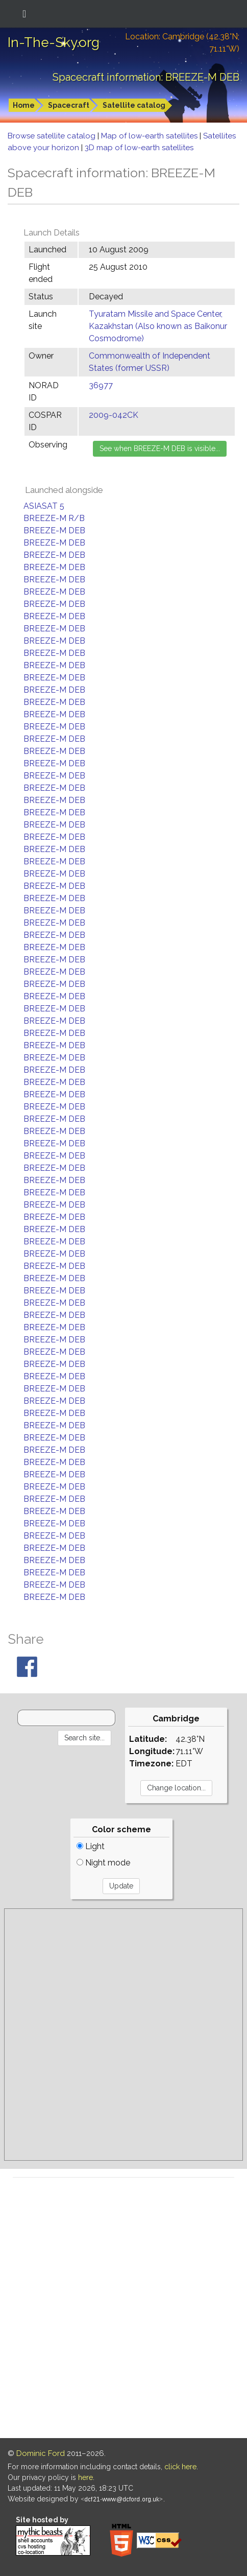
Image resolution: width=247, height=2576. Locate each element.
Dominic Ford (40, 2453)
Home (24, 105)
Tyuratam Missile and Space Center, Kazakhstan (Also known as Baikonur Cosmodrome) (158, 326)
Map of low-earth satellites (150, 135)
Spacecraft (68, 105)
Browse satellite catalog (52, 135)
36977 (101, 385)
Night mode (103, 1863)
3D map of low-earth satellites (139, 147)
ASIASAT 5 (43, 506)
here (85, 2477)
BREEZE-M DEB (54, 530)
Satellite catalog (134, 105)
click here (180, 2467)
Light (91, 1846)
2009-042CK (113, 415)
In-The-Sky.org (54, 42)
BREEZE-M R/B (54, 518)
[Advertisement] (123, 2034)
